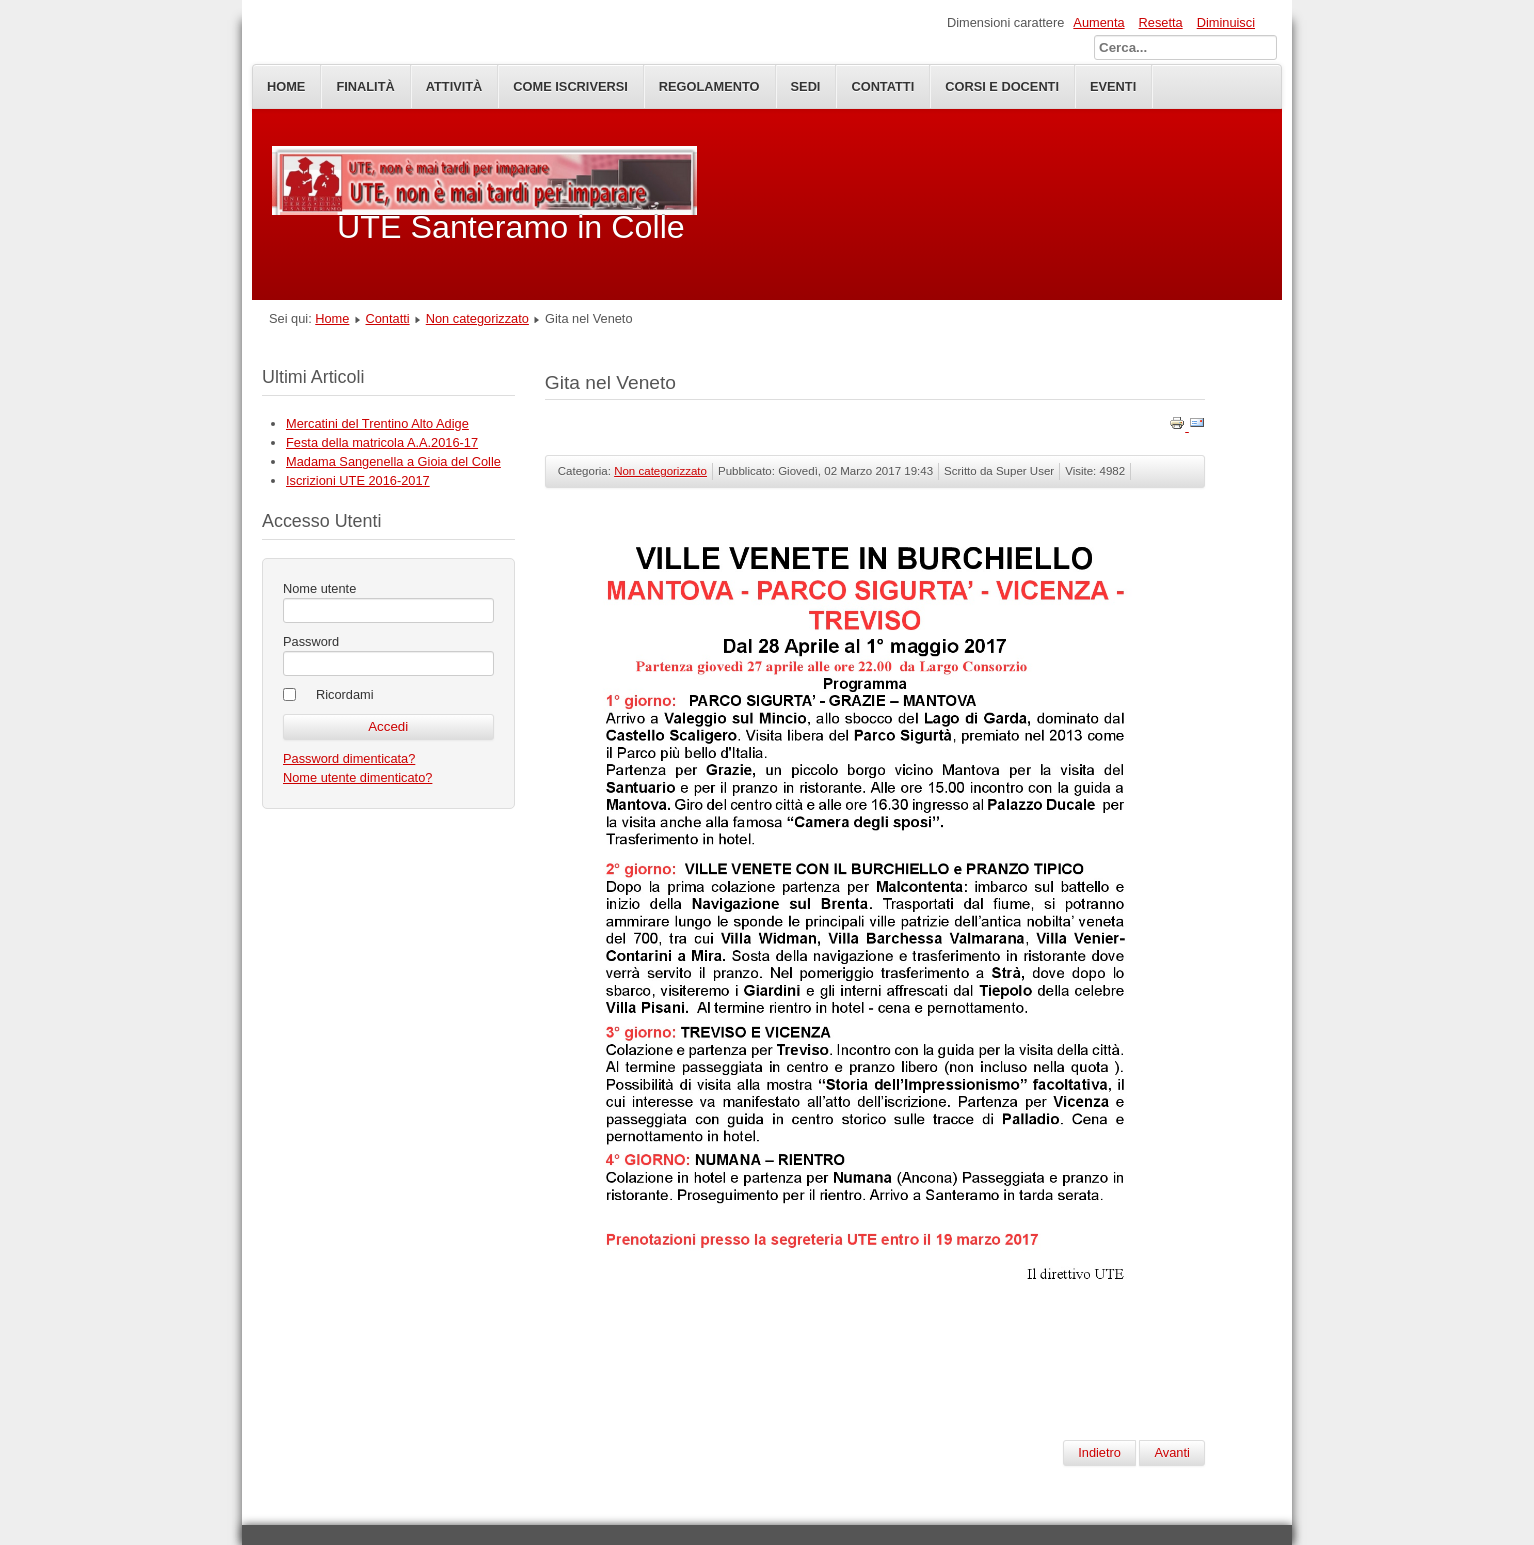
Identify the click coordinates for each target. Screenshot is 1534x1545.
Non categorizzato (477, 318)
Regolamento (709, 86)
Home (286, 86)
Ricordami (345, 694)
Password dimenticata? (349, 758)
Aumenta (1098, 22)
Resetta (1161, 22)
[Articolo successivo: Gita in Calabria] (1171, 1453)
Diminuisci (1226, 22)
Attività (454, 86)
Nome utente (319, 588)
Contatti (388, 318)
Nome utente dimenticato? (357, 777)
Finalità (365, 86)
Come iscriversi (570, 86)
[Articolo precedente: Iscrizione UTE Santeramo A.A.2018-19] (1099, 1453)
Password (311, 641)
